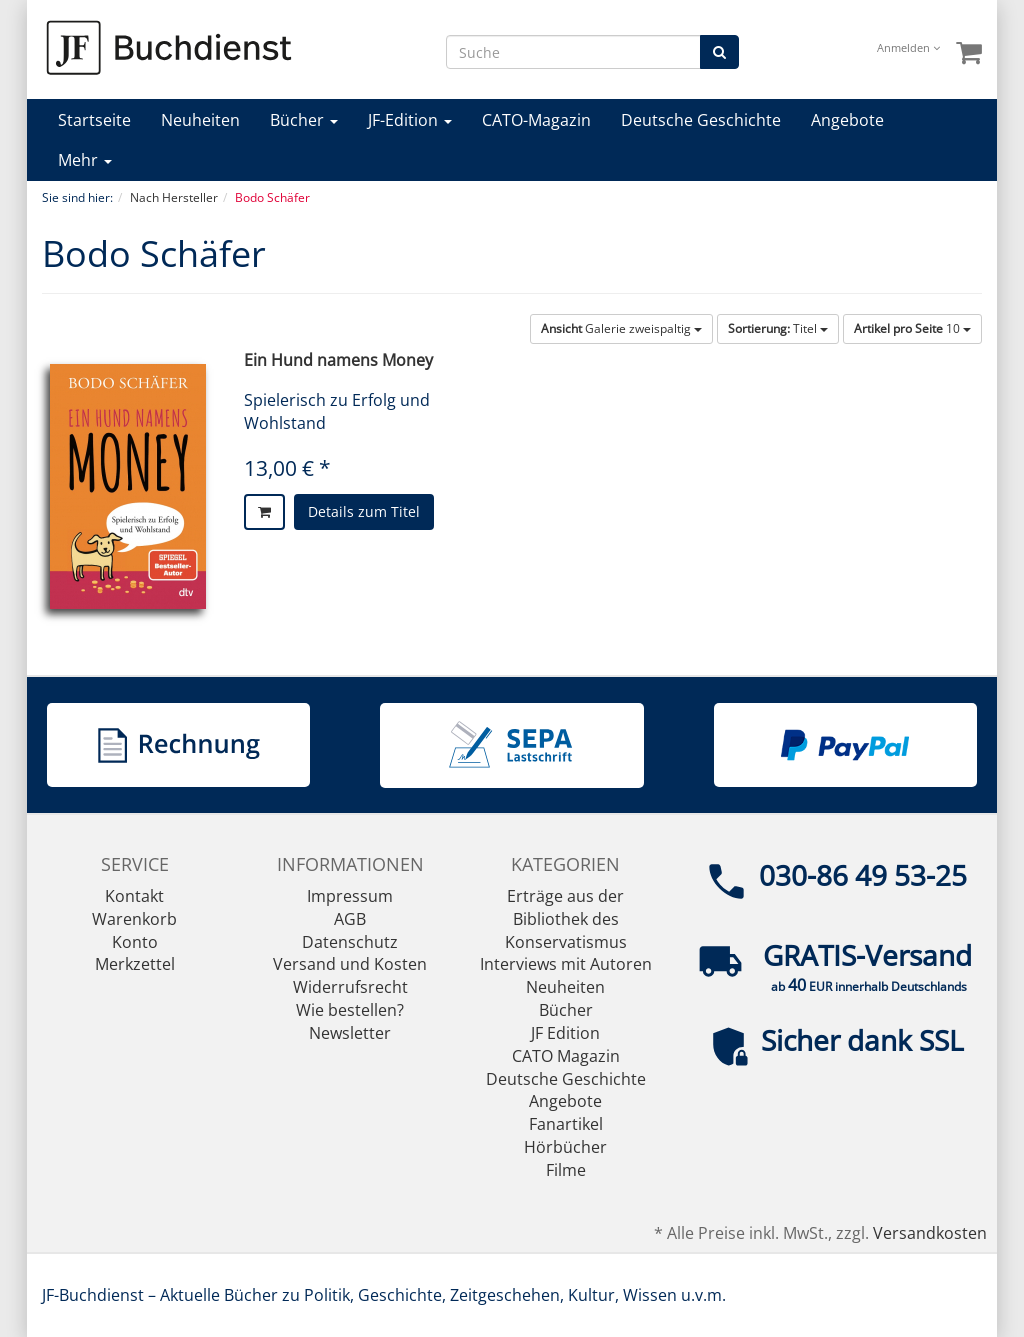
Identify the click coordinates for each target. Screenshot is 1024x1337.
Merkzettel (135, 964)
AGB (350, 919)
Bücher (304, 120)
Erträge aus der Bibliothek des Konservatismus (566, 919)
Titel (778, 328)
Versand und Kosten (350, 964)
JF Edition (565, 1033)
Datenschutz (350, 942)
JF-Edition (410, 120)
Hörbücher (565, 1147)
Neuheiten (200, 120)
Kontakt (134, 896)
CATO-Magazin (536, 120)
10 (912, 328)
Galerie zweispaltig (621, 328)
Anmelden (908, 47)
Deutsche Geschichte (701, 120)
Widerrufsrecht (350, 987)
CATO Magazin (566, 1056)
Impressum (350, 896)
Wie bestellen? (350, 1010)
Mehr (85, 160)
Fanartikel (566, 1124)
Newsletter (350, 1033)
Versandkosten (930, 1233)
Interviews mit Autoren (566, 964)
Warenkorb (134, 919)
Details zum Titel (364, 511)
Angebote (847, 120)
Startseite (94, 120)
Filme (566, 1170)
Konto (135, 942)
